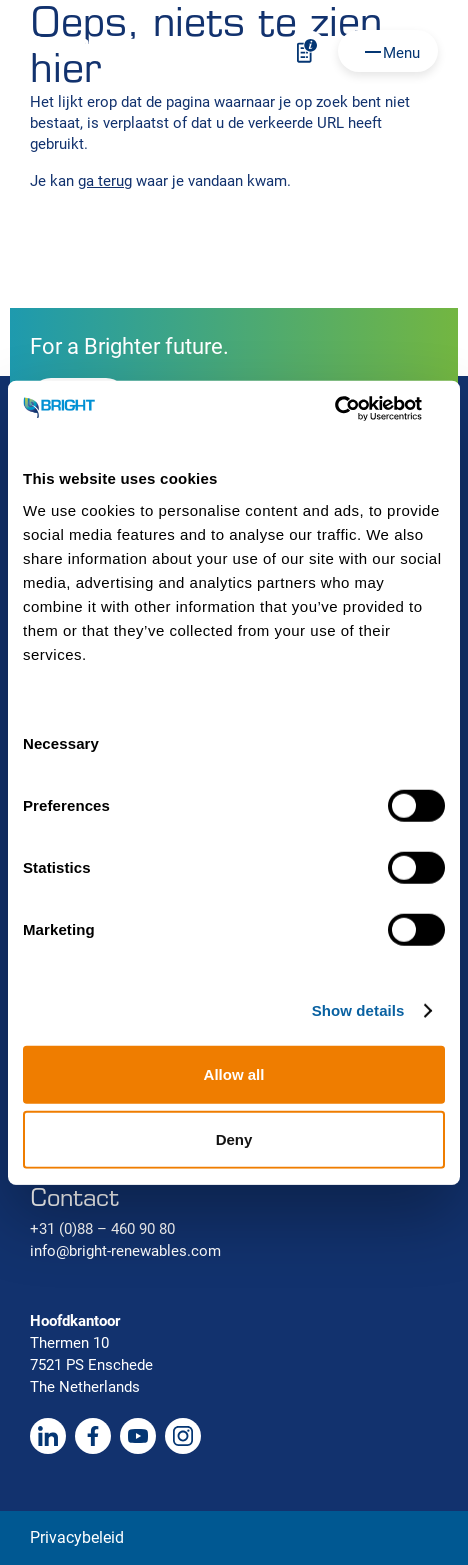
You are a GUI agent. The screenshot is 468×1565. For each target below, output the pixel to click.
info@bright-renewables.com (125, 1251)
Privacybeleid (77, 1537)
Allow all (234, 1073)
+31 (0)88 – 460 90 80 (102, 1229)
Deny (234, 1139)
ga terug (105, 181)
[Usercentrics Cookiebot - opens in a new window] (357, 408)
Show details (358, 1010)
